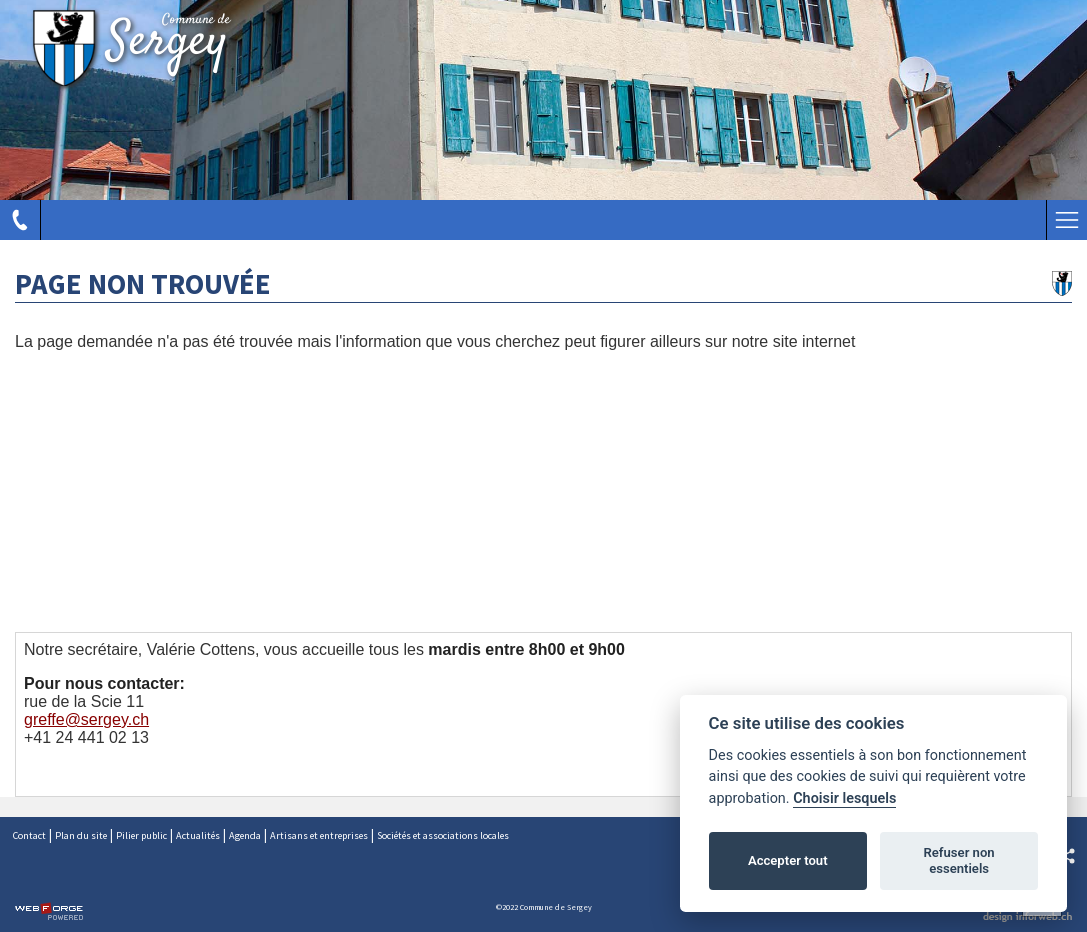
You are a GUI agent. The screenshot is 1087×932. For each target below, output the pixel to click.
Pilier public (141, 835)
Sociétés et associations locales (443, 835)
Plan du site (81, 835)
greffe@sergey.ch (86, 719)
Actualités (198, 835)
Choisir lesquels (844, 798)
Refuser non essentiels (958, 860)
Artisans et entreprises (319, 835)
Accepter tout (788, 860)
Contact (29, 835)
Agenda (245, 835)
